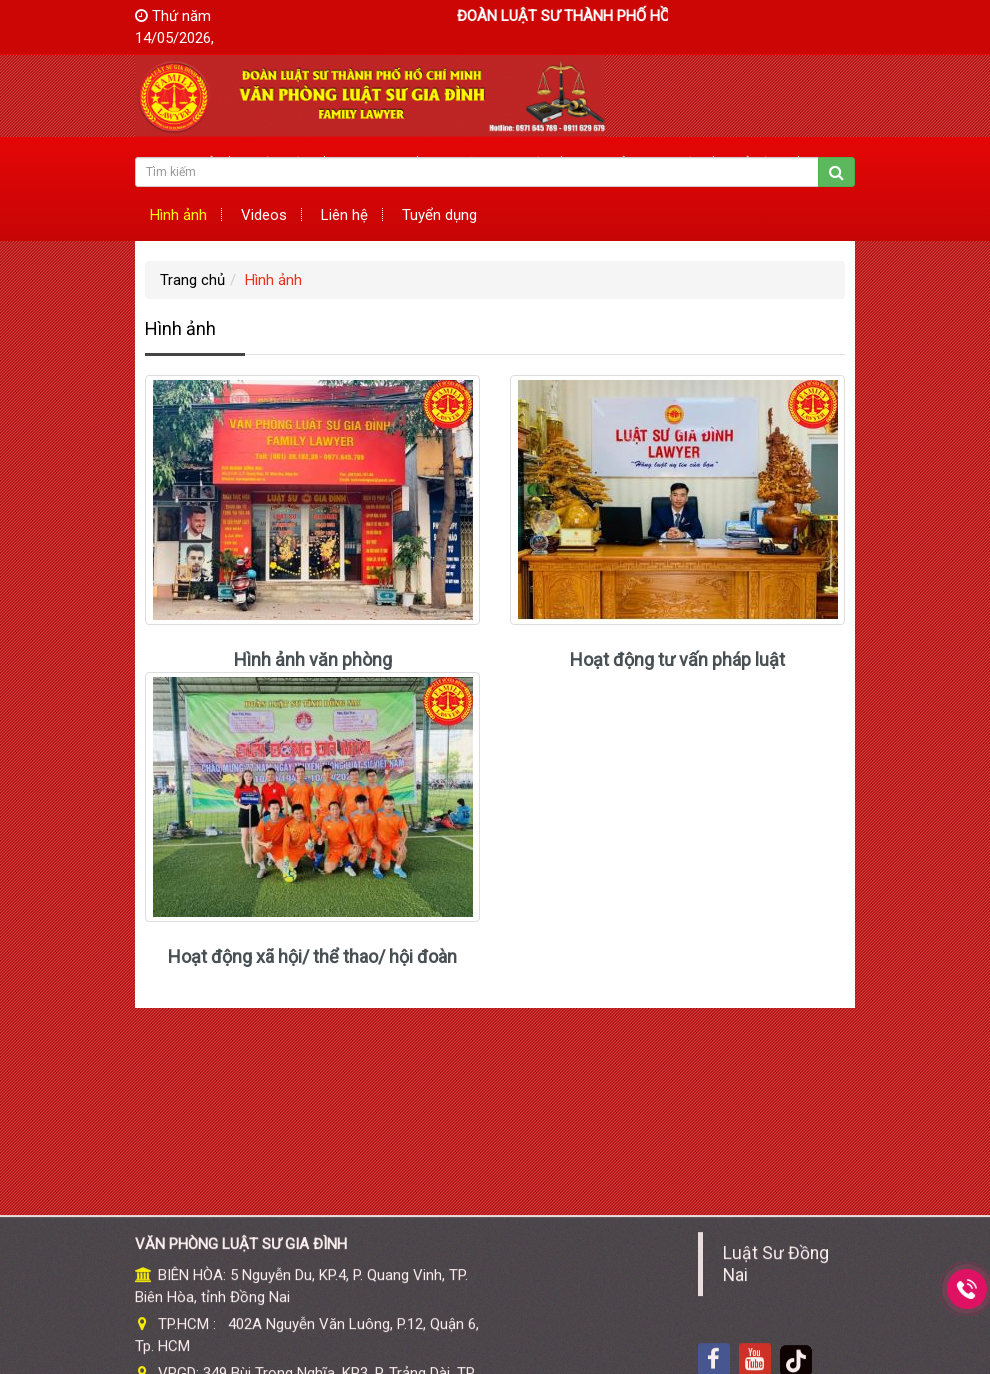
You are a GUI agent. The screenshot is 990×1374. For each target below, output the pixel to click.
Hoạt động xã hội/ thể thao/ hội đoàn (312, 956)
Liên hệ (344, 215)
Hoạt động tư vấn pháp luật (677, 659)
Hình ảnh (178, 215)
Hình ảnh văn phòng (313, 659)
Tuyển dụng (439, 215)
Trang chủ (192, 280)
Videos (264, 215)
